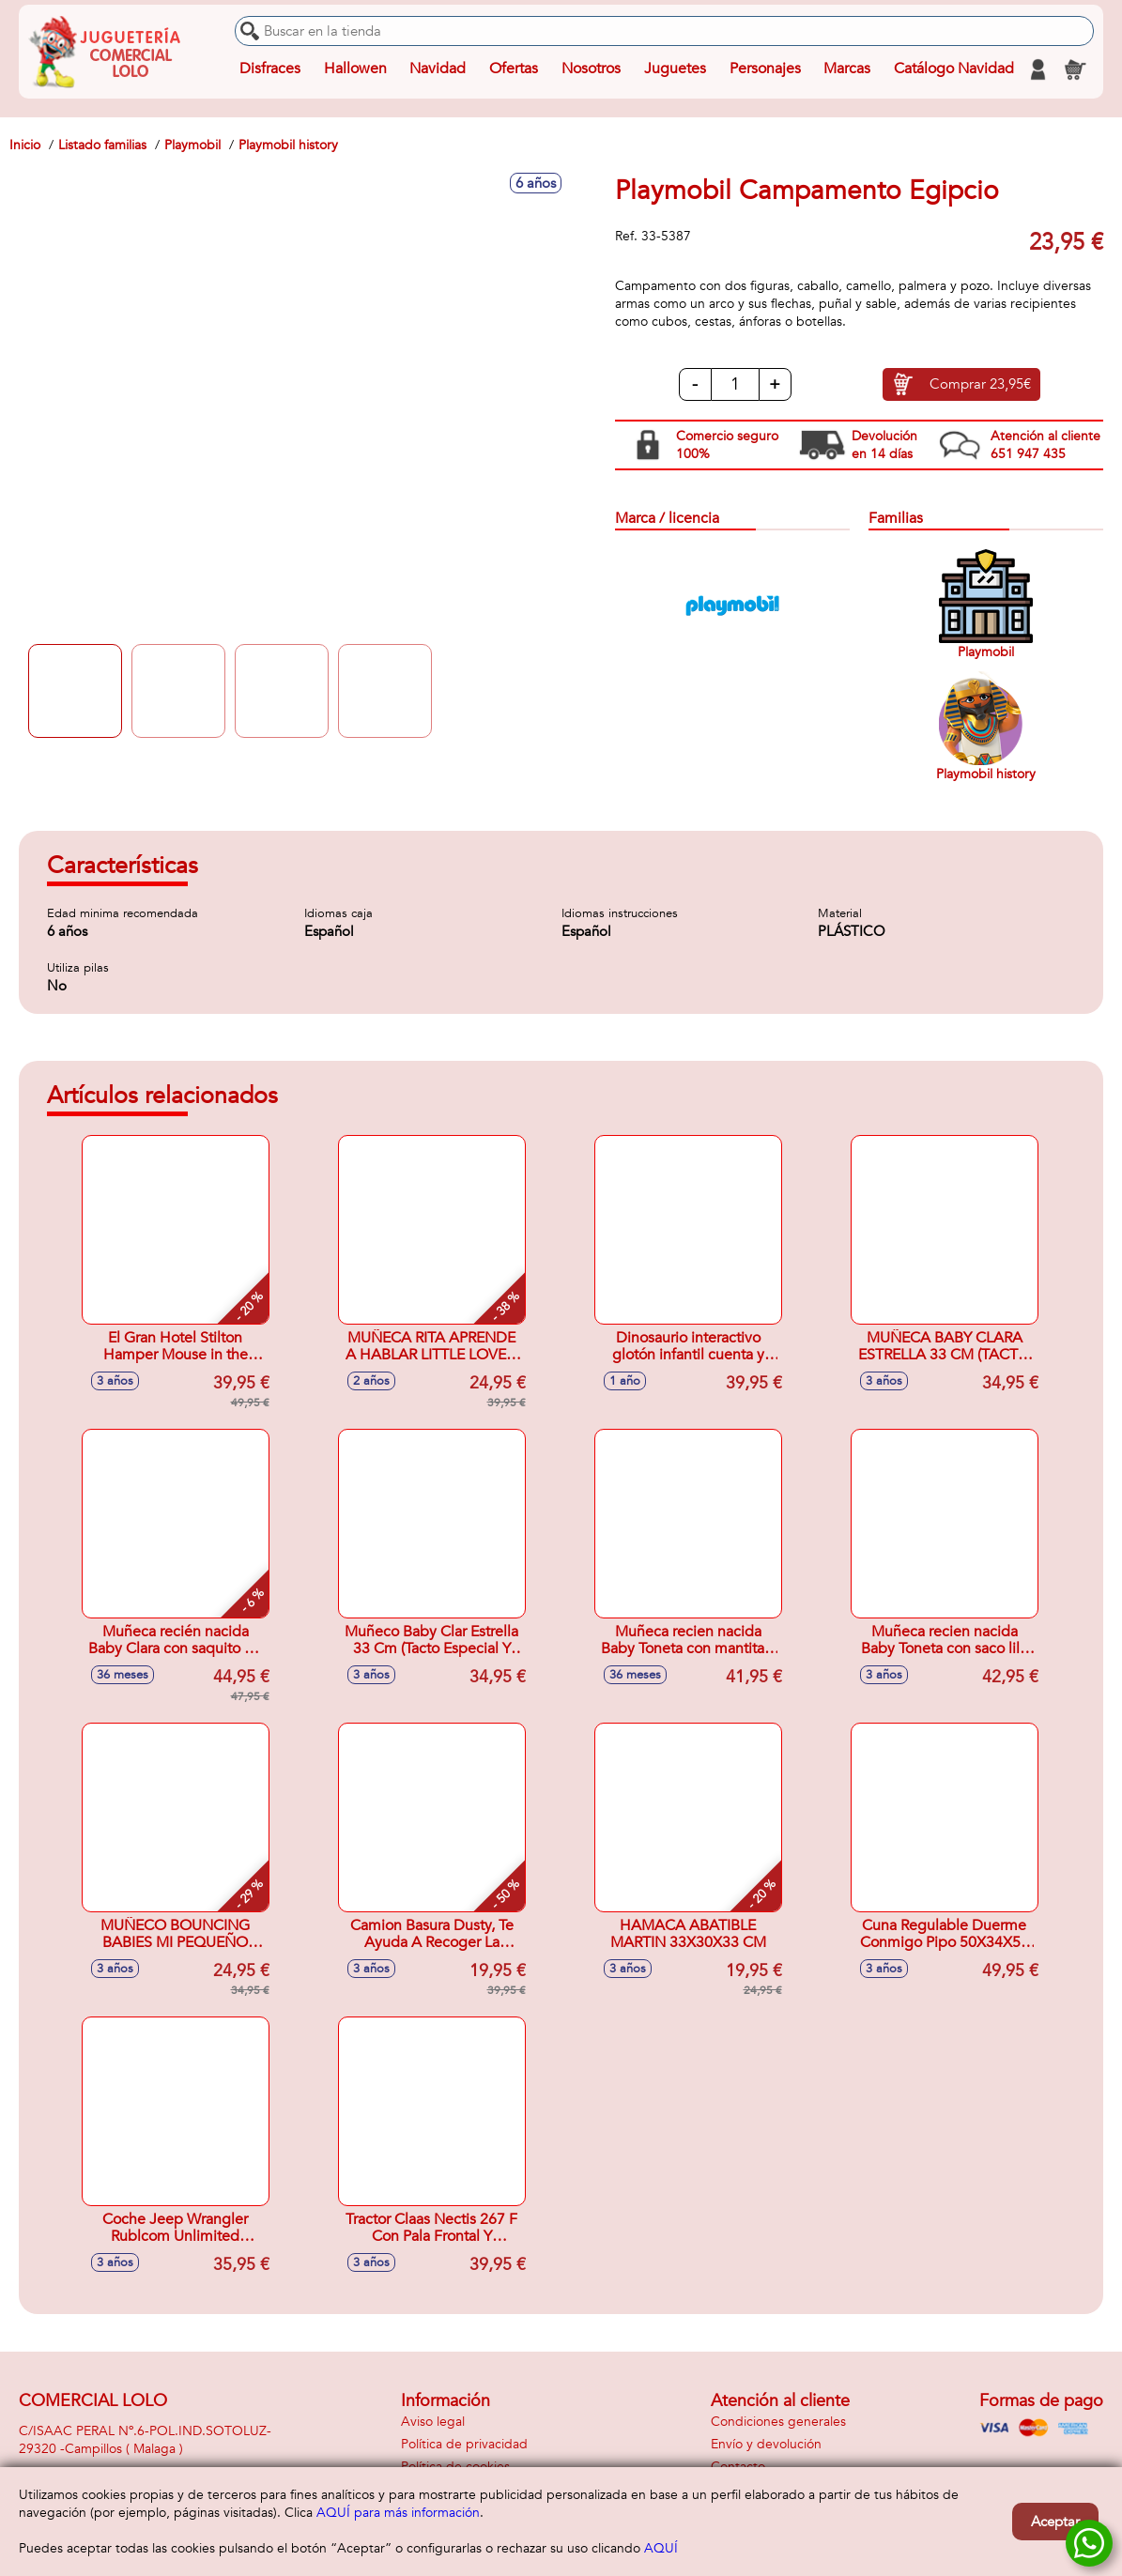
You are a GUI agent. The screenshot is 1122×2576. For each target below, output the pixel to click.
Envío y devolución (766, 2444)
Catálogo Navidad (954, 69)
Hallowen (355, 69)
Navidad (437, 69)
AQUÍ (661, 2548)
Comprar (980, 385)
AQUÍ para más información (398, 2513)
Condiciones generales (778, 2421)
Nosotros (591, 69)
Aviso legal (433, 2421)
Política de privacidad (464, 2444)
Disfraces (269, 69)
